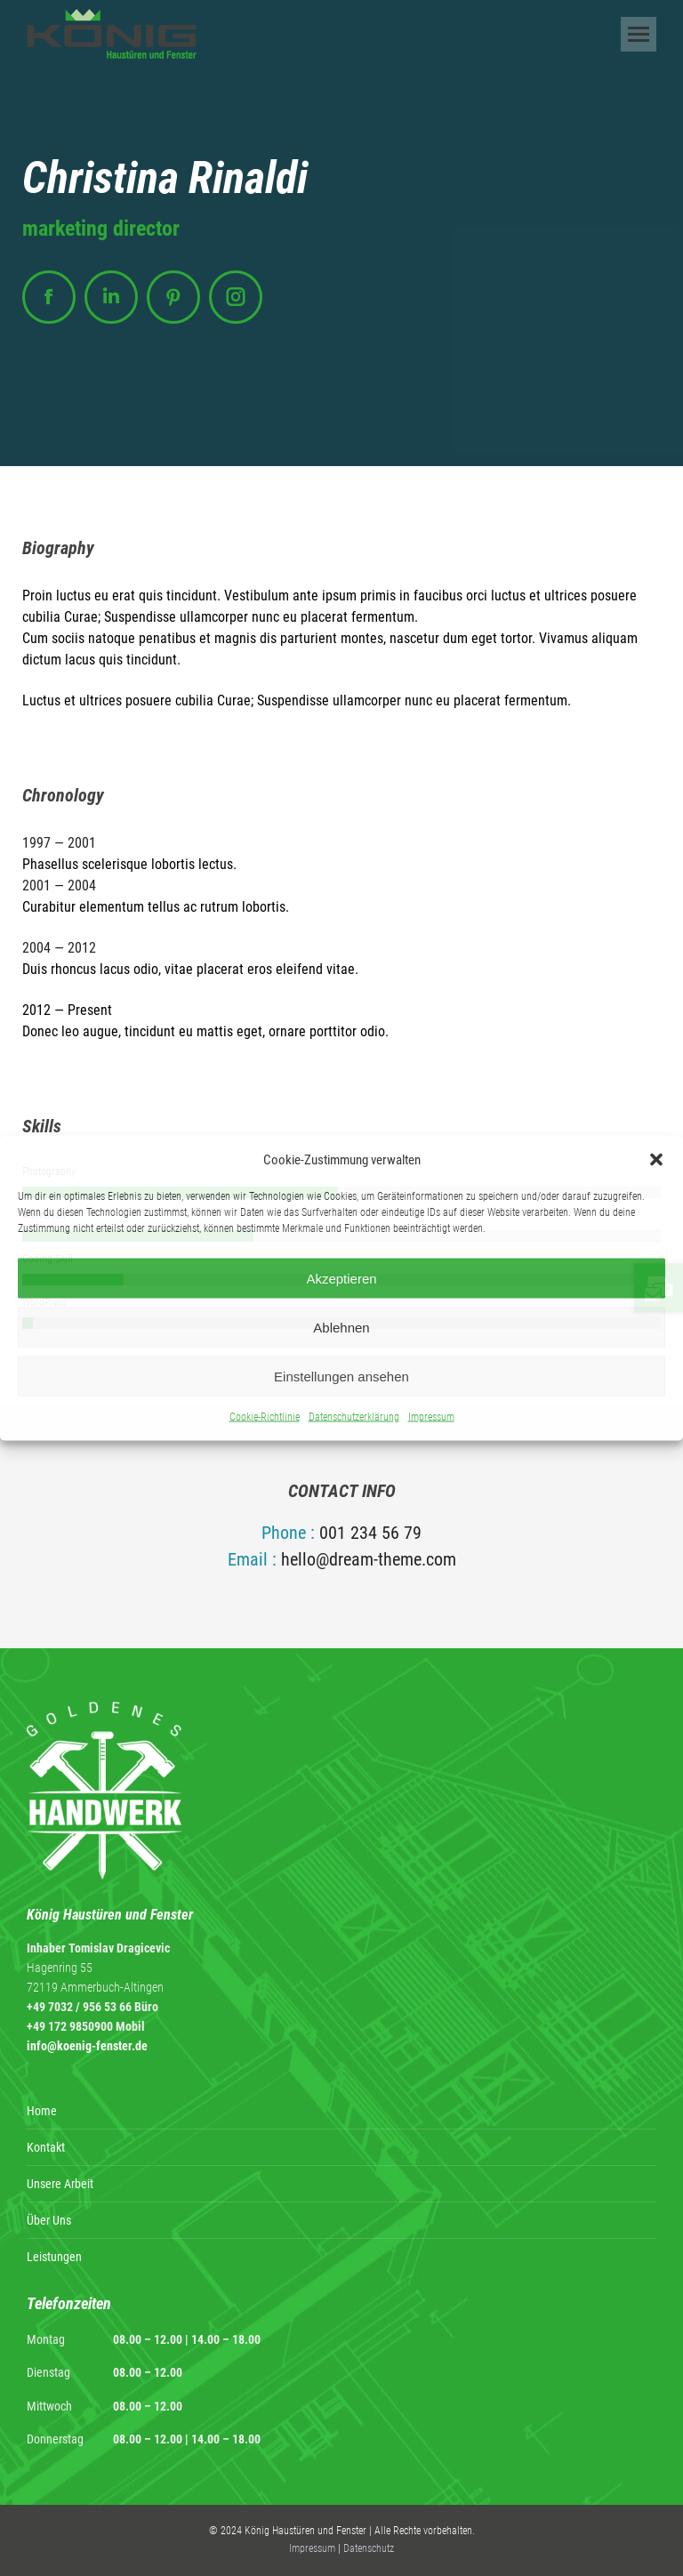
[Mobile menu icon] (638, 34)
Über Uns (49, 2220)
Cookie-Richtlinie (264, 1417)
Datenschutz (368, 2548)
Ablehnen (341, 1326)
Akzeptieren (341, 1277)
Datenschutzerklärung (354, 1417)
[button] (656, 1160)
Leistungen (54, 2257)
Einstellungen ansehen (341, 1375)
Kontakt (46, 2147)
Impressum (431, 1417)
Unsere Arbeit (60, 2184)
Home (42, 2111)
